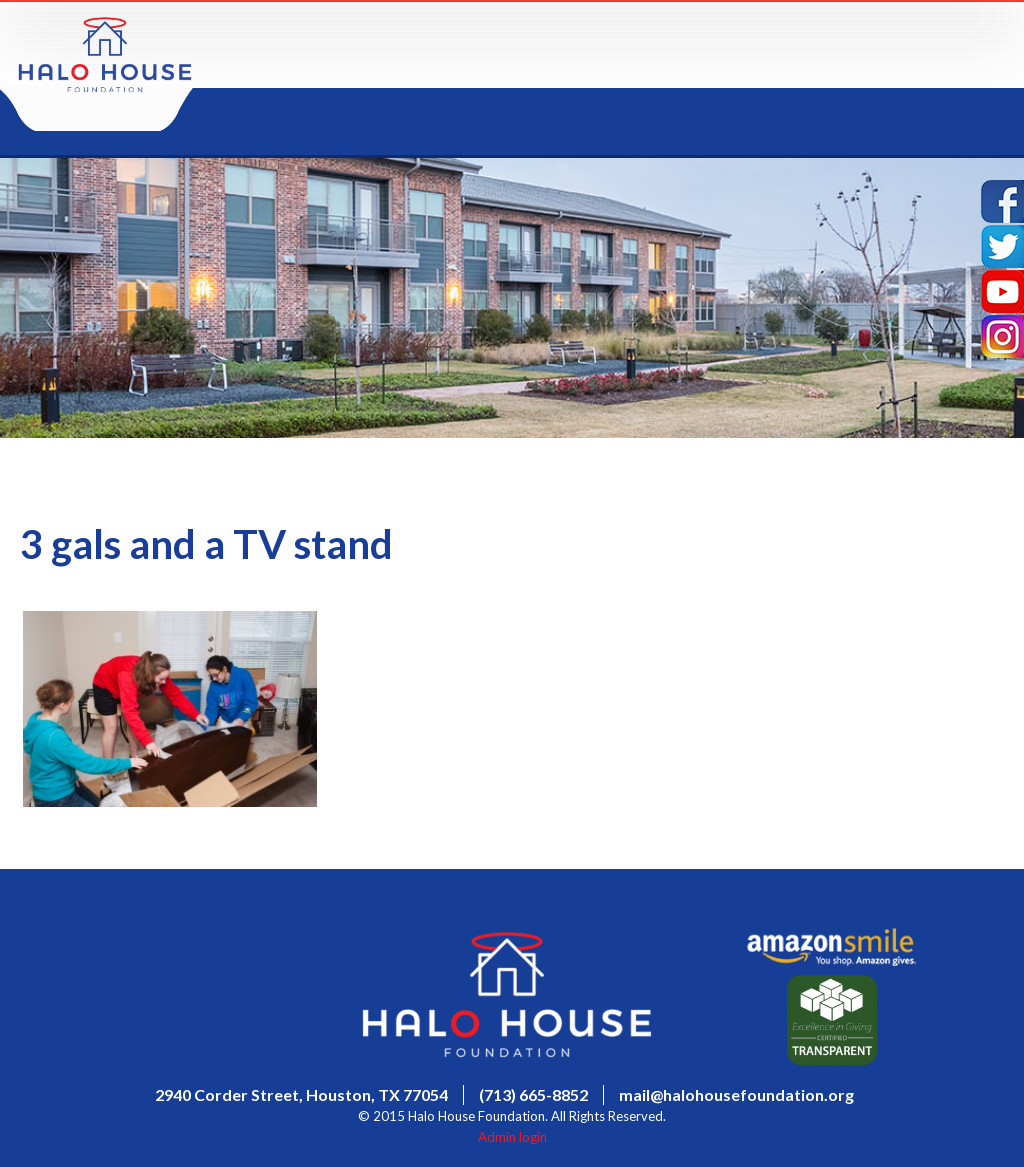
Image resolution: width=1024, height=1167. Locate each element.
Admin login (512, 1137)
